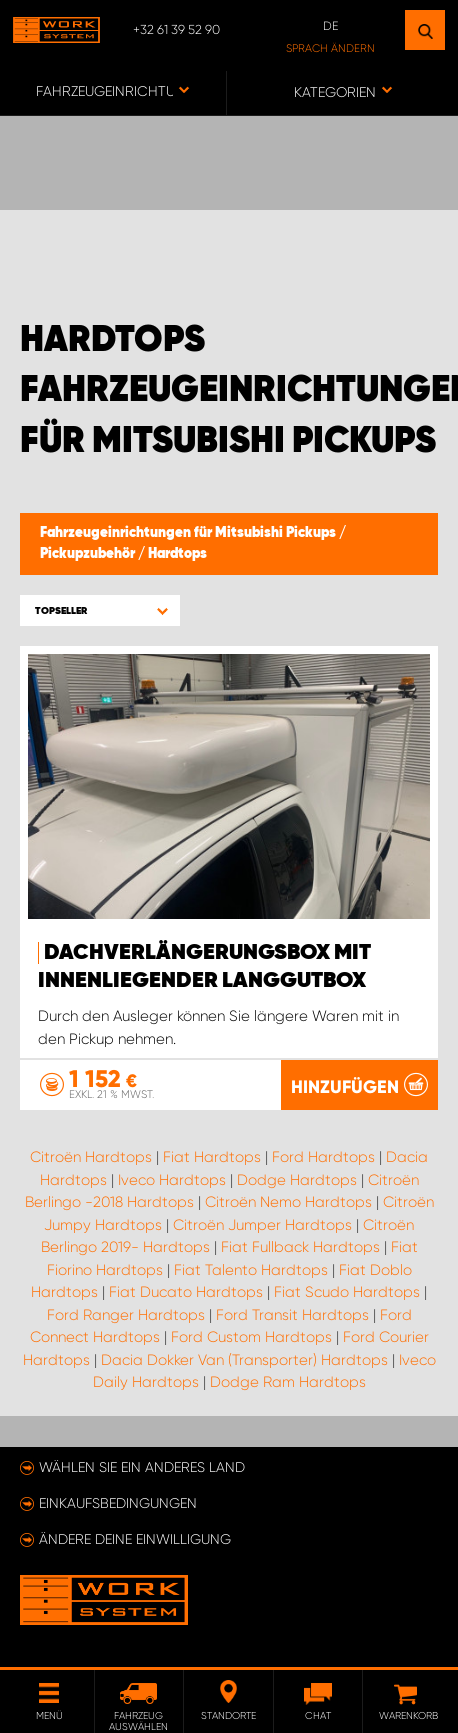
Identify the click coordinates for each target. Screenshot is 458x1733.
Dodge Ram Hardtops (288, 1382)
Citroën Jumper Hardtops (262, 1225)
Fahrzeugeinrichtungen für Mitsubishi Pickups (189, 533)
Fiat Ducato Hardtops (186, 1292)
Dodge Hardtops (297, 1180)
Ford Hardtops (323, 1157)
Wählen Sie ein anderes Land (142, 1467)
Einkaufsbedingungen (118, 1503)
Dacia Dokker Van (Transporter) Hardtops (244, 1360)
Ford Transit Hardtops (292, 1315)
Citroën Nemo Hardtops (288, 1202)
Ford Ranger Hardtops (126, 1315)
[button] (100, 610)
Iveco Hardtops (172, 1180)
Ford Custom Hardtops (251, 1337)
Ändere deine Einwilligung (135, 1539)
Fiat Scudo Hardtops (347, 1292)
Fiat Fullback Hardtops (300, 1247)
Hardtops (177, 554)
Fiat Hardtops (212, 1157)
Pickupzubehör (89, 554)
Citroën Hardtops (91, 1157)
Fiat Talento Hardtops (251, 1270)
